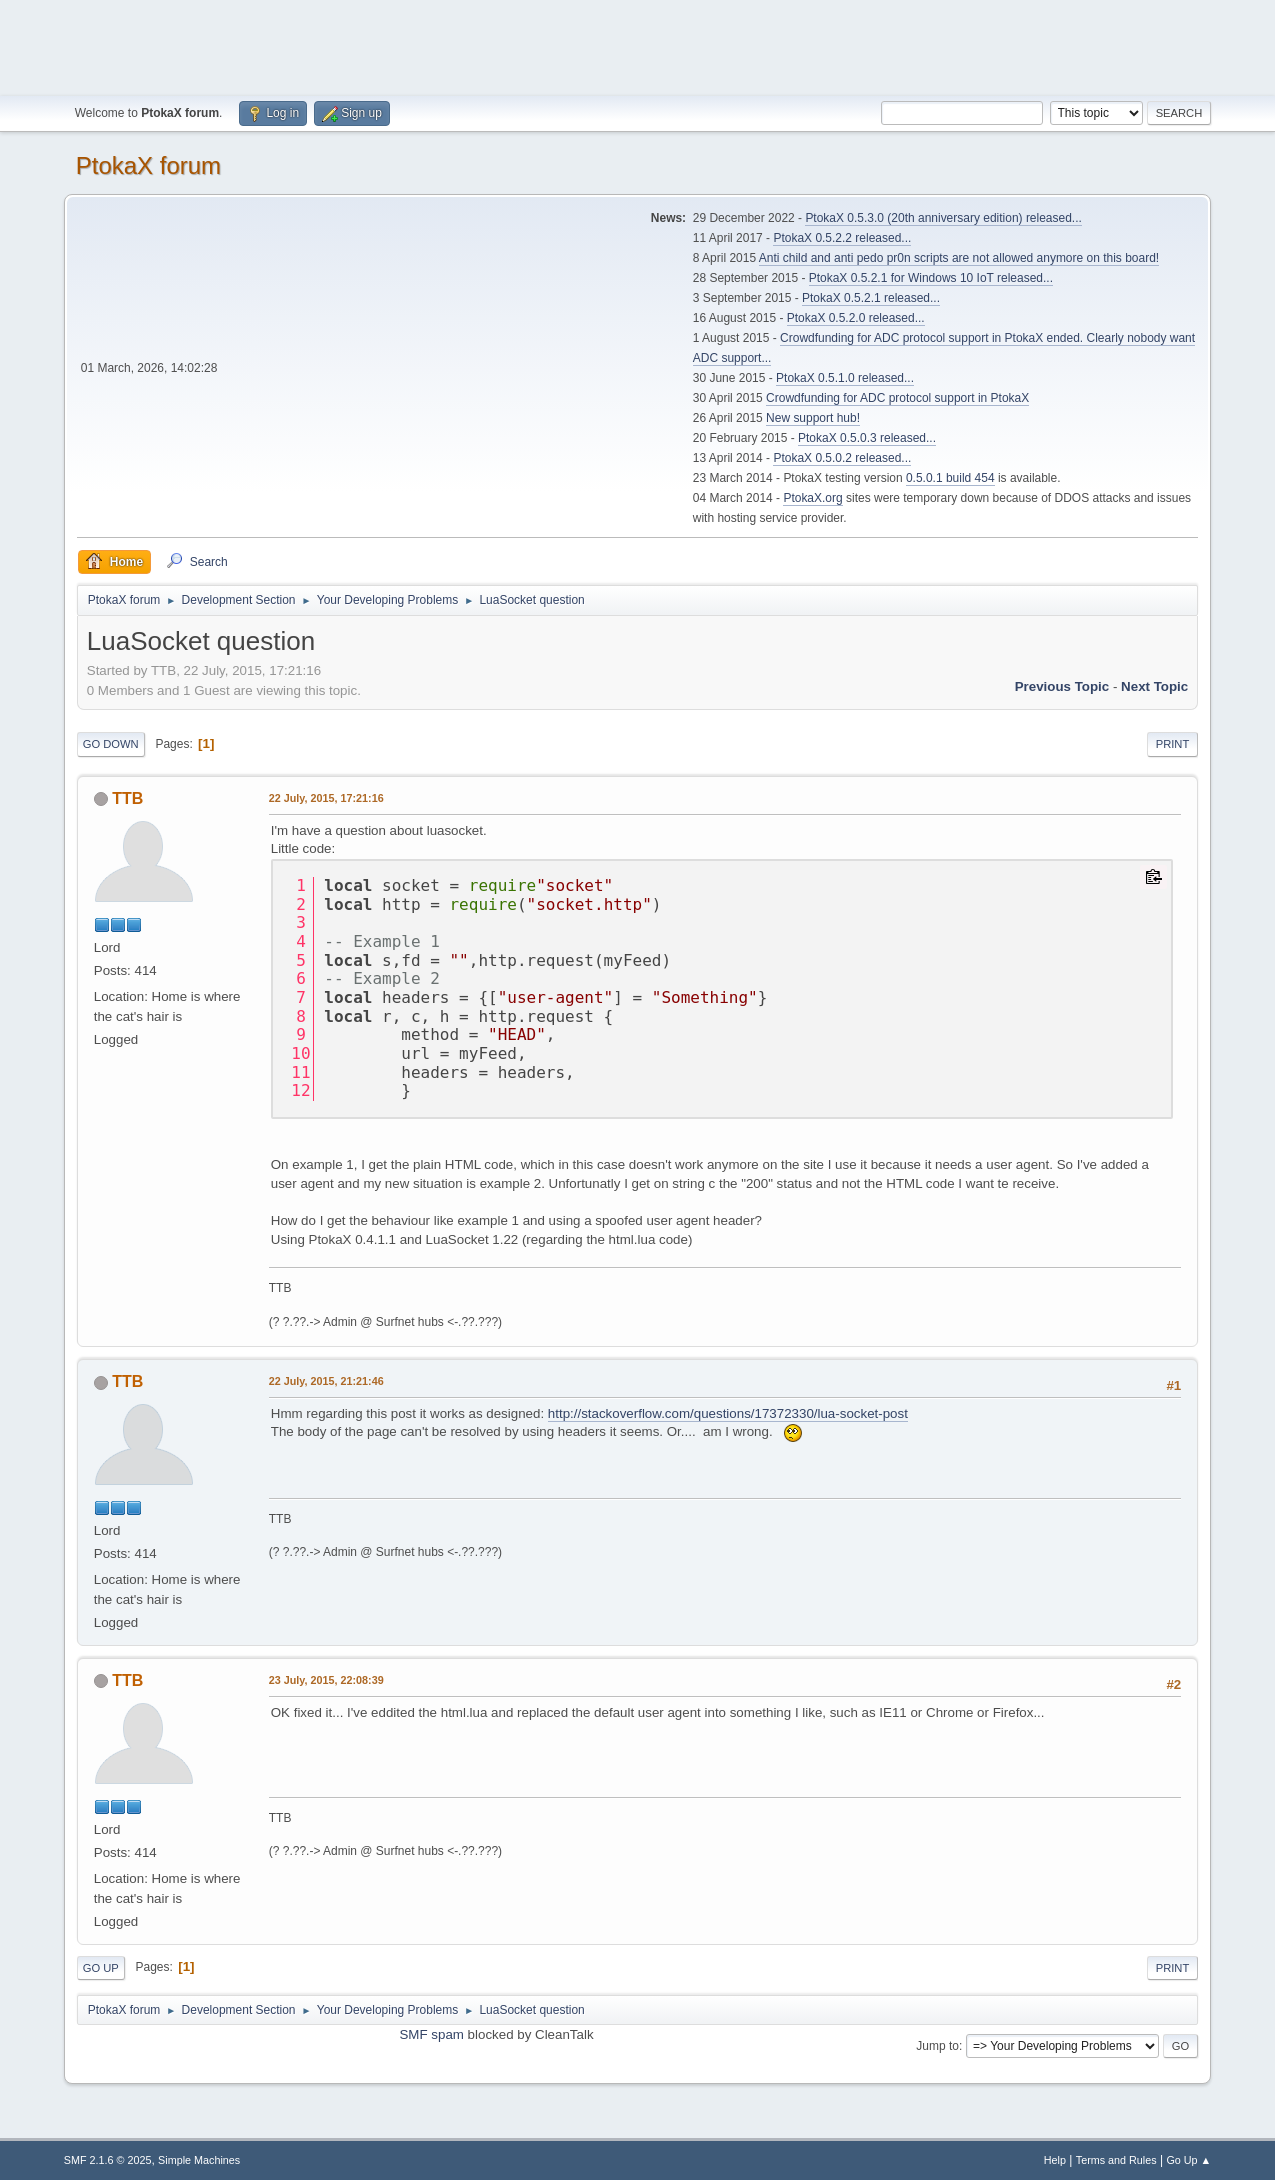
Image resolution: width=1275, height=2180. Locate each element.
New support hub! (813, 418)
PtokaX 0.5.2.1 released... (871, 298)
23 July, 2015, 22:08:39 (326, 1680)
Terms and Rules (1116, 2160)
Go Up (101, 1968)
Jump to (937, 2046)
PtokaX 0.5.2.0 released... (856, 318)
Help (1055, 2160)
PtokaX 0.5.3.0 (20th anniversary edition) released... (943, 218)
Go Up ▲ (1188, 2160)
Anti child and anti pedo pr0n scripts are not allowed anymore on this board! (959, 258)
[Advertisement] (638, 45)
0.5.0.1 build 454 (950, 478)
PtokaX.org (812, 498)
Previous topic (1062, 686)
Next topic (1154, 686)
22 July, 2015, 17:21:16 (326, 798)
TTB (127, 798)
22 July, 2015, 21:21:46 (326, 1381)
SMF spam (431, 2034)
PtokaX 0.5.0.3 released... (867, 438)
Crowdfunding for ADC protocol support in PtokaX (897, 398)
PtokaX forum (148, 165)
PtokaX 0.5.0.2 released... (842, 458)
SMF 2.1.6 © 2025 (108, 2160)
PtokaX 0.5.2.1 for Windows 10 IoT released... (931, 278)
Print (1173, 744)
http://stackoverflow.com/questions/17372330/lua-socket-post (728, 1413)
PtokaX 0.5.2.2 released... (842, 238)
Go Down (111, 744)
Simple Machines (199, 2160)
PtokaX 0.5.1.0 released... (845, 378)
